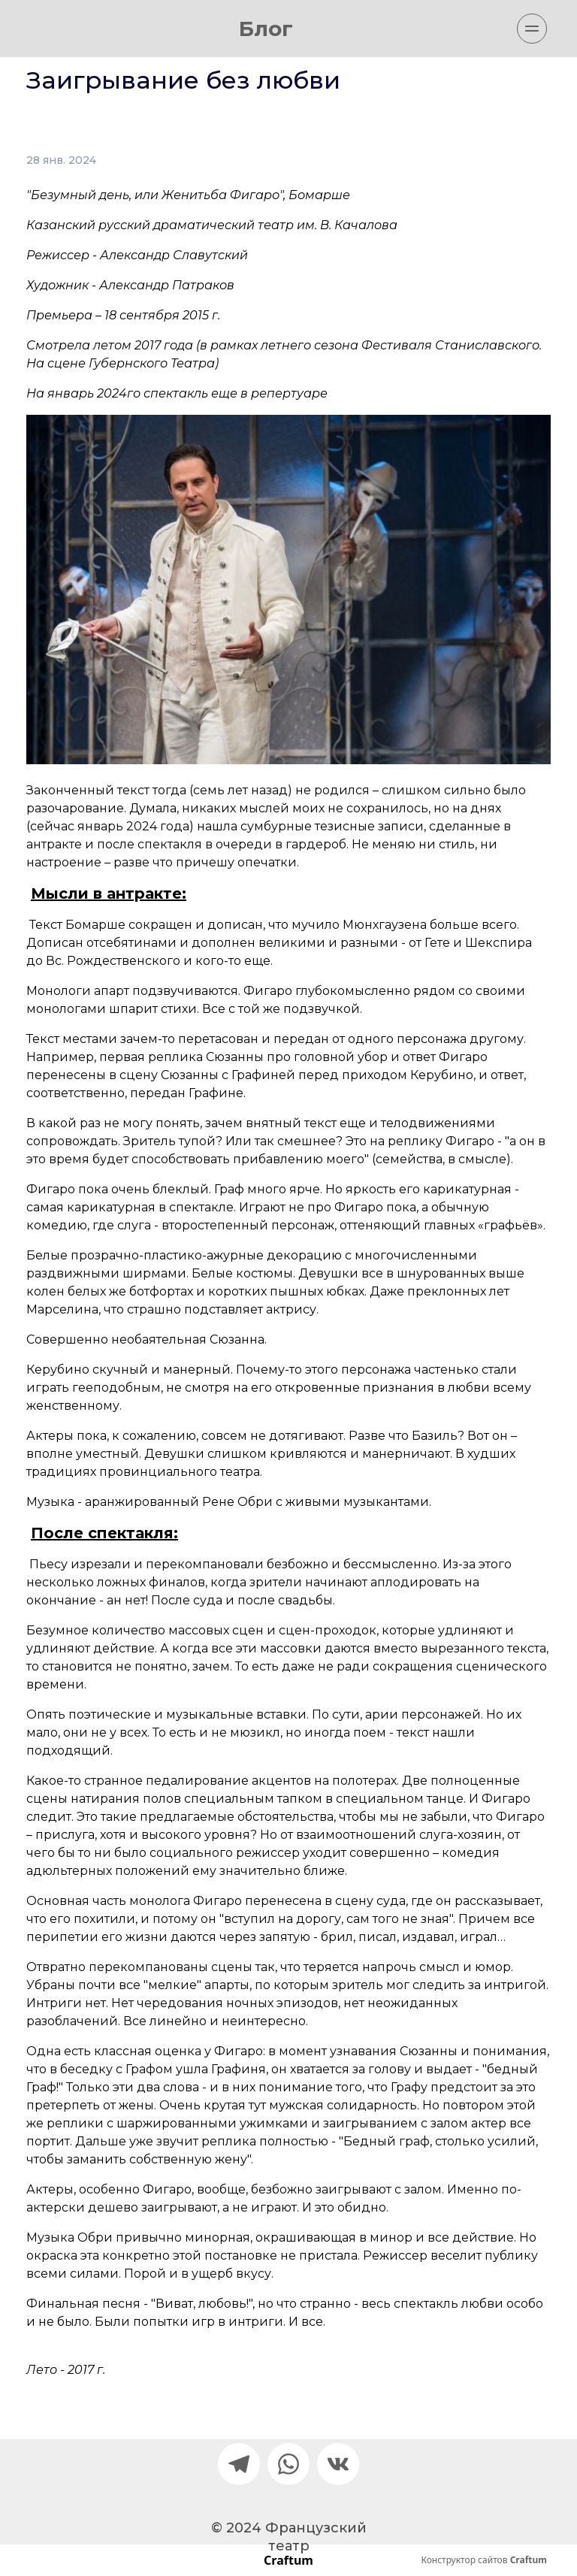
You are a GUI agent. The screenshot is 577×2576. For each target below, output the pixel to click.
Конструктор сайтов (484, 2560)
